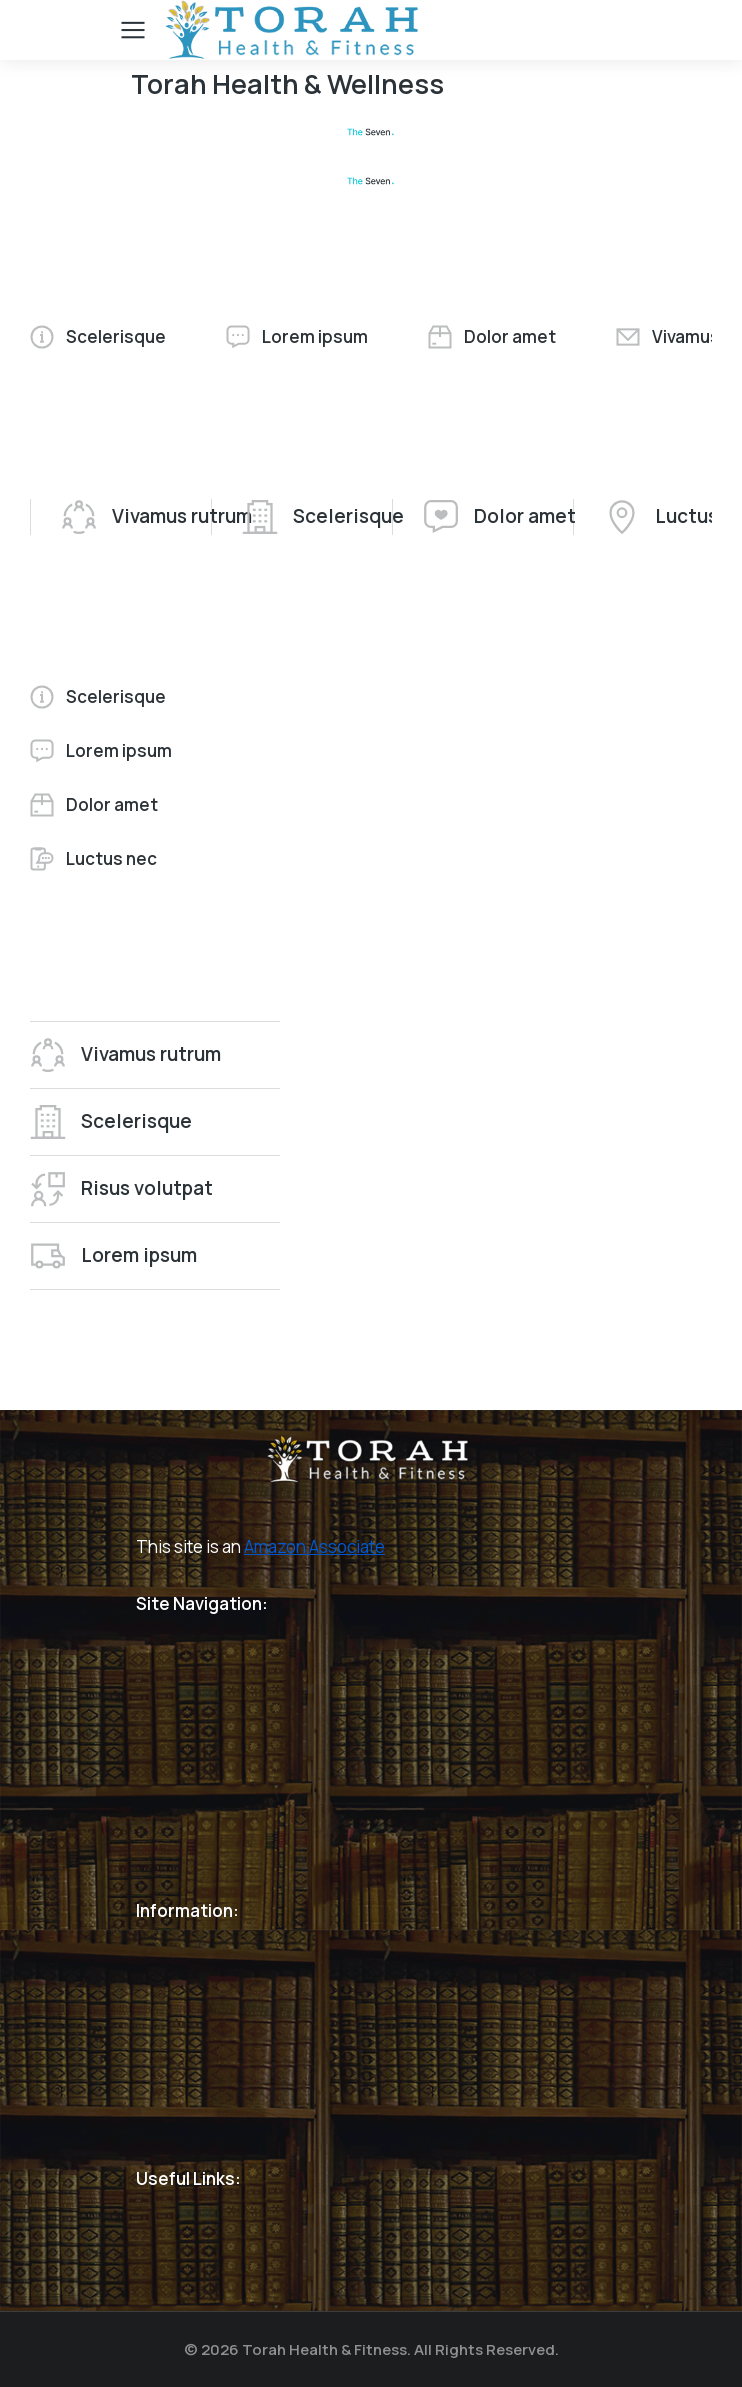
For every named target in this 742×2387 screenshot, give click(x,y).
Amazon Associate (314, 1546)
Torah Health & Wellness (287, 83)
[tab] (98, 337)
